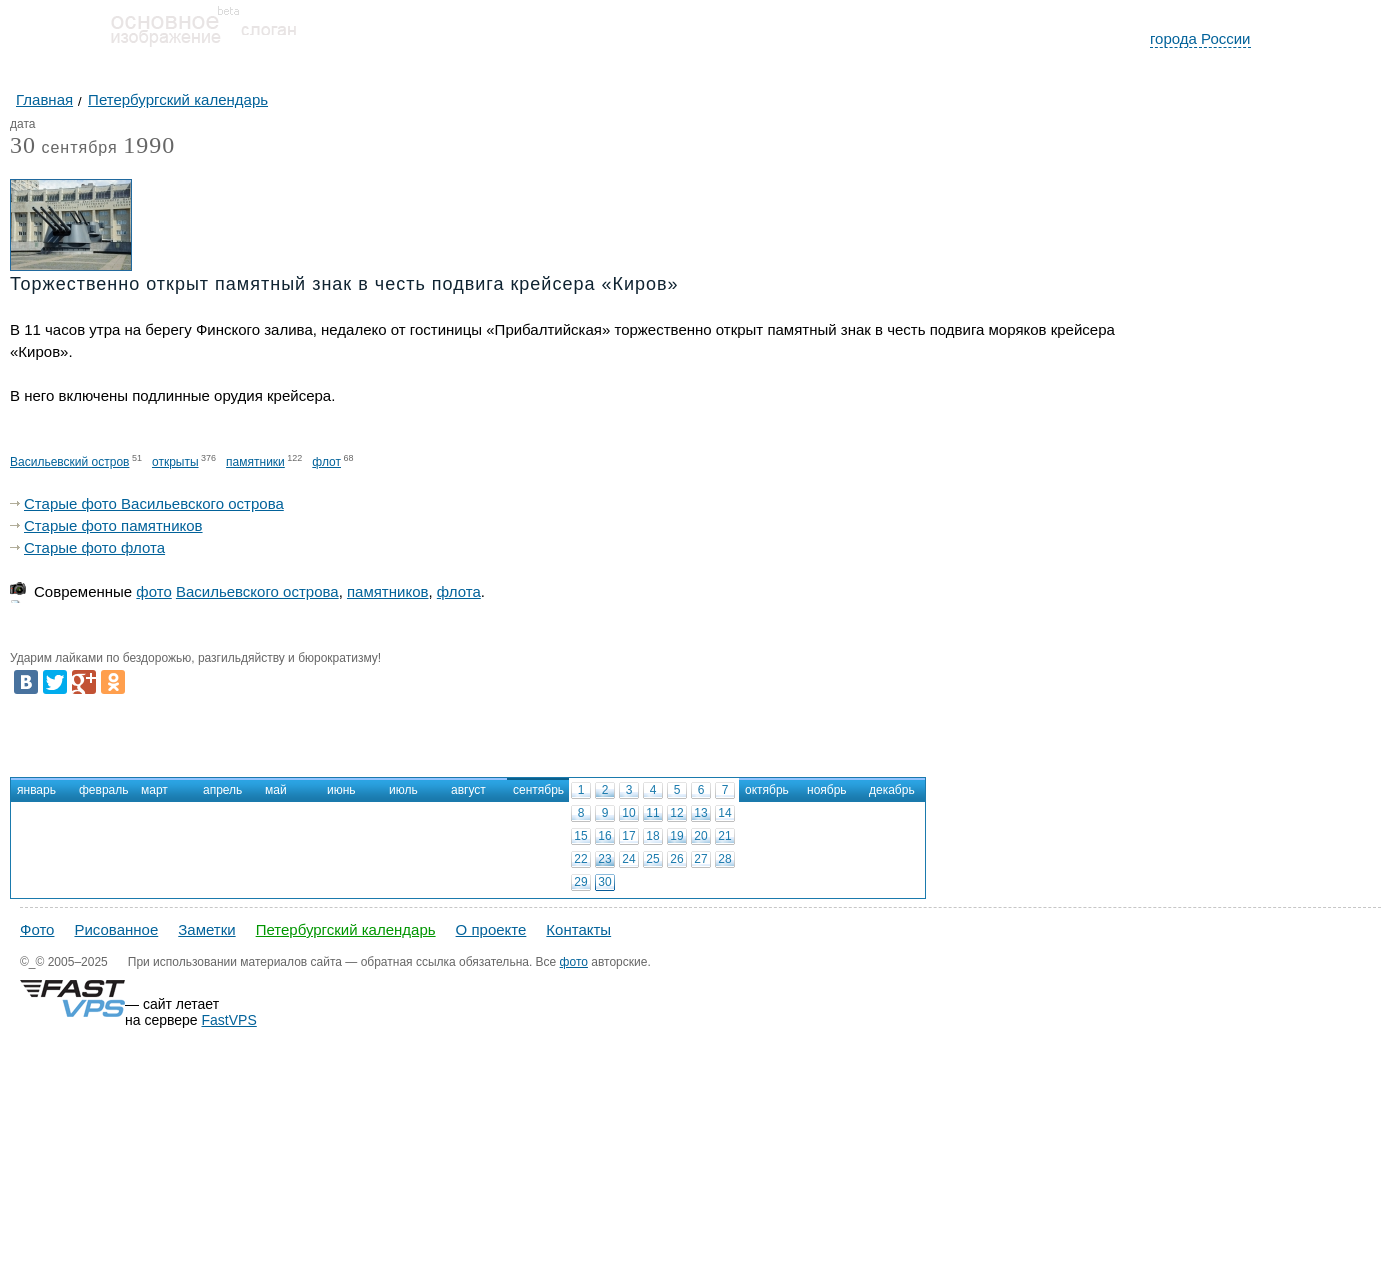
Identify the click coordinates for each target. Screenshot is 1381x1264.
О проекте (491, 929)
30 (604, 882)
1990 (149, 145)
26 (676, 859)
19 (676, 836)
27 (700, 859)
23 (604, 859)
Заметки (206, 929)
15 (580, 836)
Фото (37, 929)
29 (580, 882)
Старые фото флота (94, 547)
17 (628, 836)
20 (700, 836)
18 (652, 836)
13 (700, 813)
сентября (64, 148)
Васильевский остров (69, 462)
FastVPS (229, 1020)
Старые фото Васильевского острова (154, 503)
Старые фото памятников (113, 525)
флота (459, 591)
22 (580, 859)
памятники (255, 462)
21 (724, 836)
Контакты (578, 929)
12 (676, 813)
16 (604, 836)
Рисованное (116, 929)
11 (652, 813)
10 (628, 813)
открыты (175, 462)
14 (724, 813)
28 (724, 859)
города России (1200, 38)
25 (652, 859)
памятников (387, 591)
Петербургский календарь (346, 929)
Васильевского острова (257, 591)
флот (326, 462)
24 (628, 859)
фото (153, 591)
